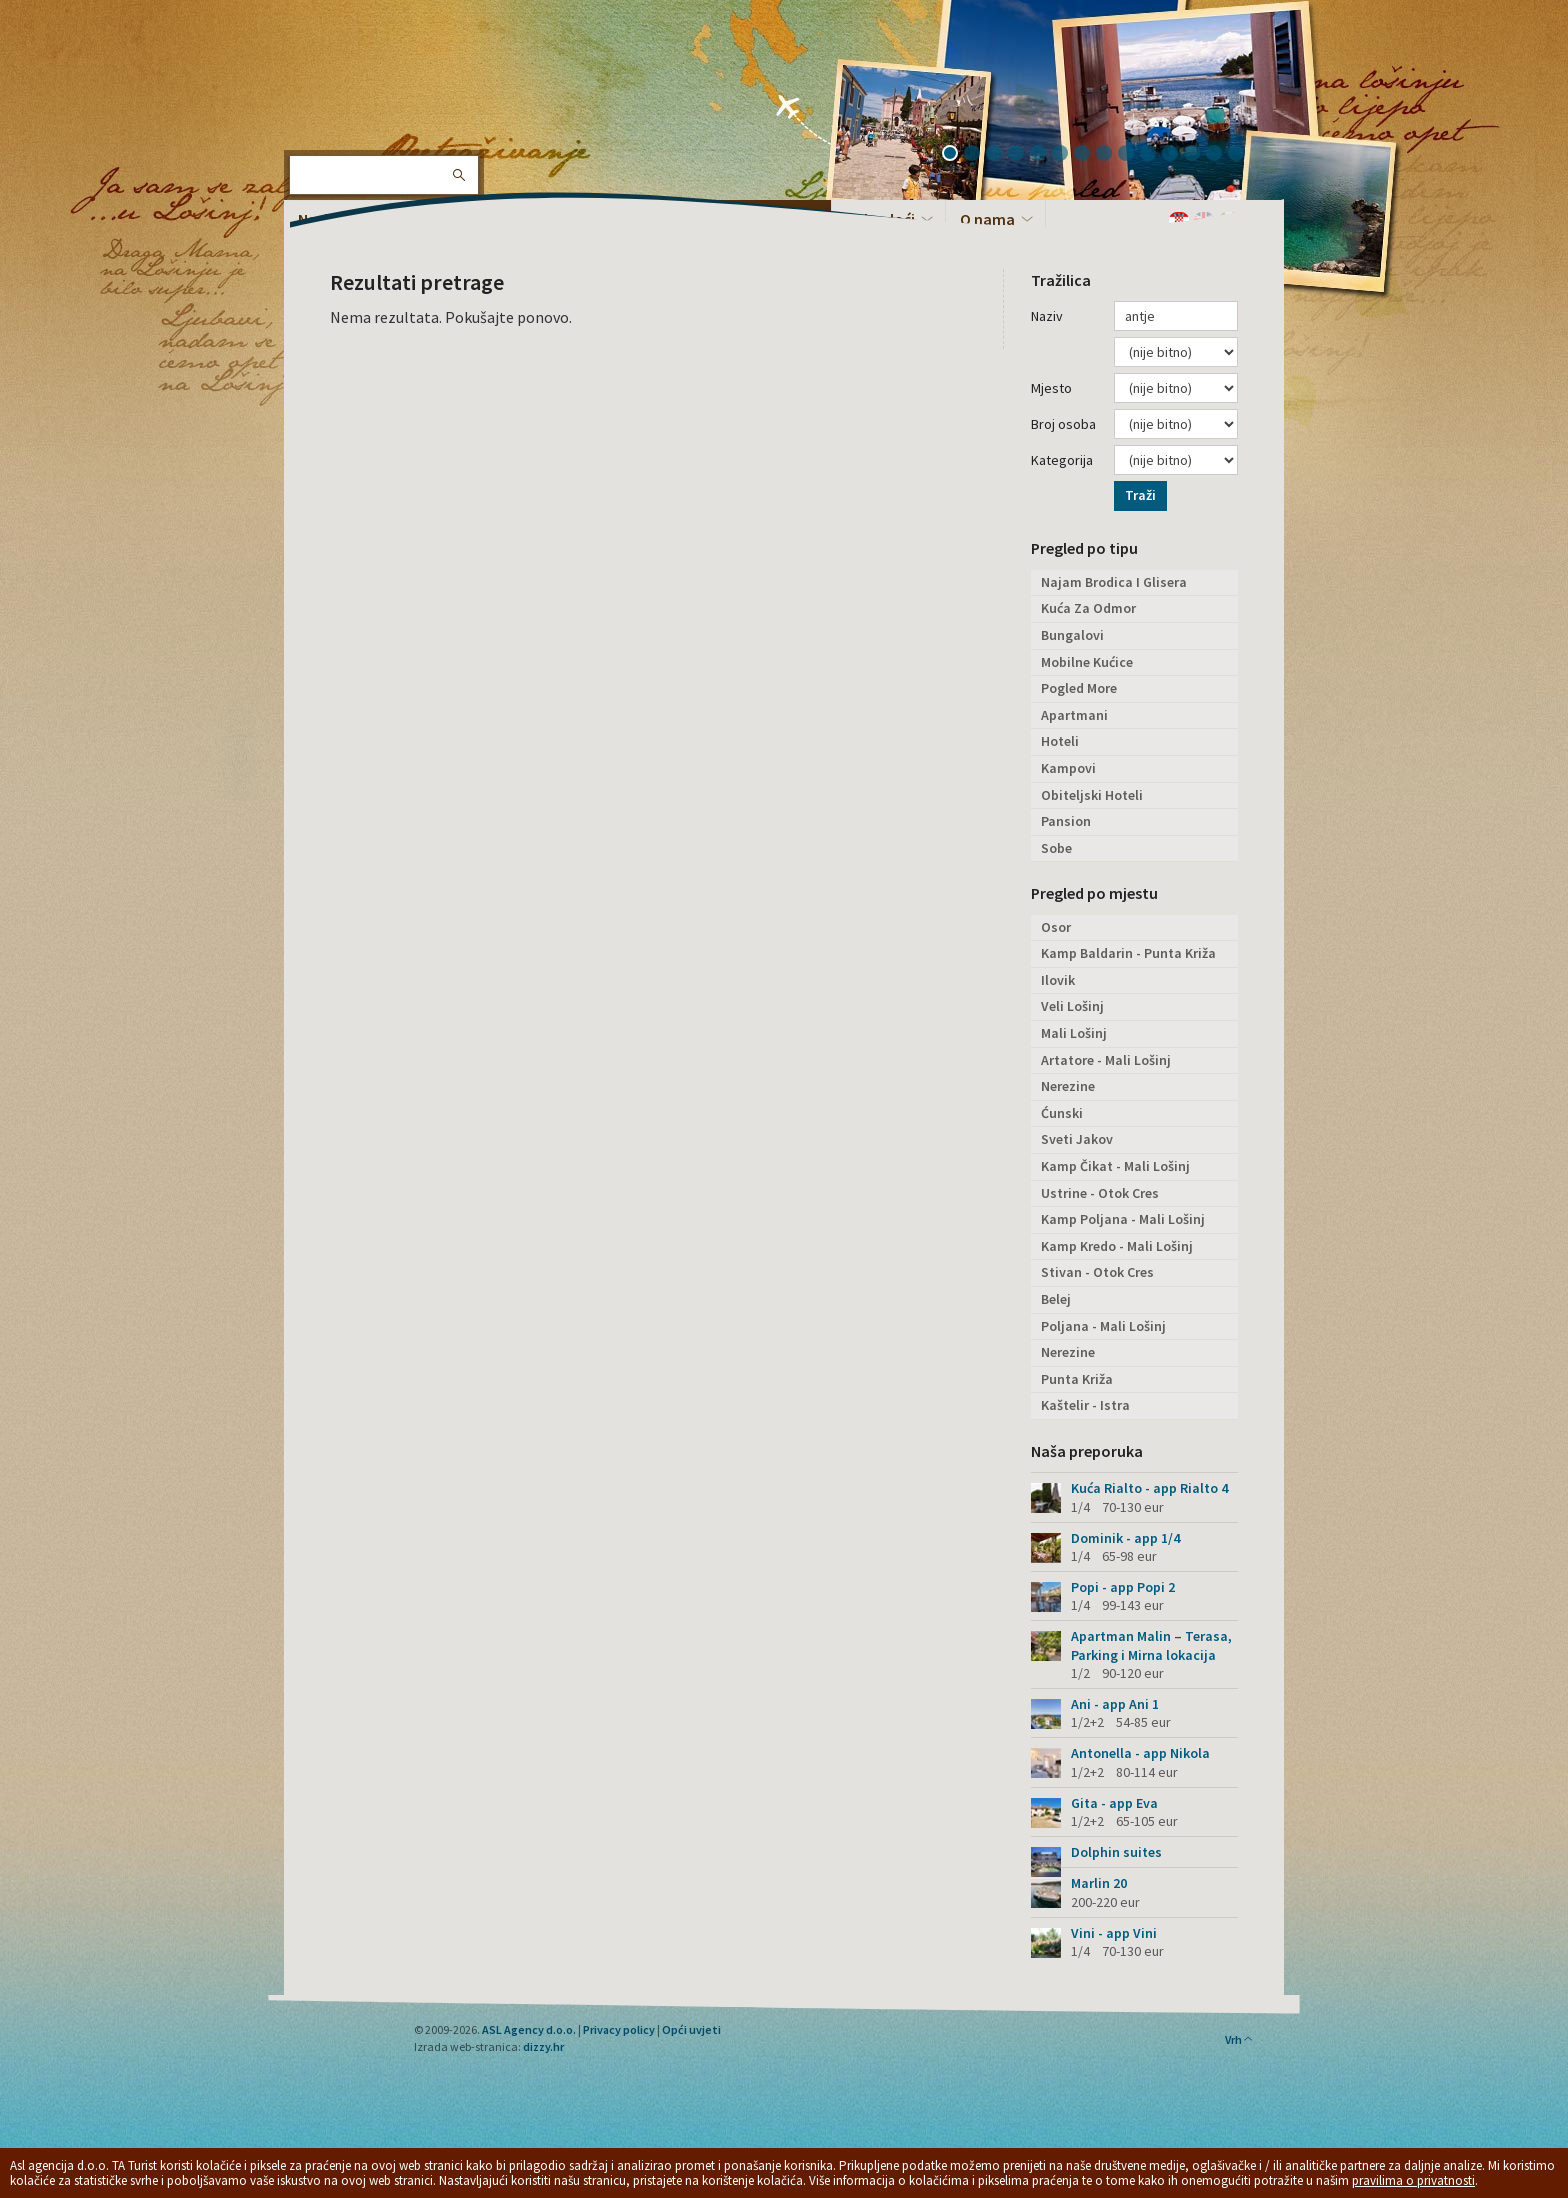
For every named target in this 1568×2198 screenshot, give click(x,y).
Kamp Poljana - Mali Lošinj (1123, 1219)
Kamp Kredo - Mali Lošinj (1117, 1246)
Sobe (1056, 848)
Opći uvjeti (691, 2029)
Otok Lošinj (349, 80)
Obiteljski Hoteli (1092, 795)
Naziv (1047, 316)
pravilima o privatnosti (1413, 2180)
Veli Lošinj (1072, 1006)
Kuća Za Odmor (1088, 608)
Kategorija (1062, 460)
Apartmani (1074, 715)
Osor (1056, 927)
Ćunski (1062, 1113)
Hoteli (1060, 741)
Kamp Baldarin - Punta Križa (1128, 953)
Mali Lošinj (1074, 1033)
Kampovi (1068, 768)
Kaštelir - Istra (1085, 1405)
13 (1221, 155)
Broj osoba (1063, 424)
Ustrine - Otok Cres (1100, 1193)
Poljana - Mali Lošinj (1103, 1326)
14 (1243, 155)
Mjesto (1051, 388)
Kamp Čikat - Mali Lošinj (1115, 1166)
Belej (1056, 1299)
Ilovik (1058, 980)
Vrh (1239, 2039)
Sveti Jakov (1077, 1139)
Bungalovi (1072, 635)
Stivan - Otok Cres (1097, 1272)
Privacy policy (619, 2029)
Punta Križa (1077, 1379)
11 (1177, 155)
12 (1199, 155)
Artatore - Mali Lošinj (1106, 1060)
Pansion (1066, 821)
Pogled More (1079, 688)
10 (1155, 155)
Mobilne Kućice (1087, 662)
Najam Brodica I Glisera (1114, 582)
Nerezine (1068, 1086)
